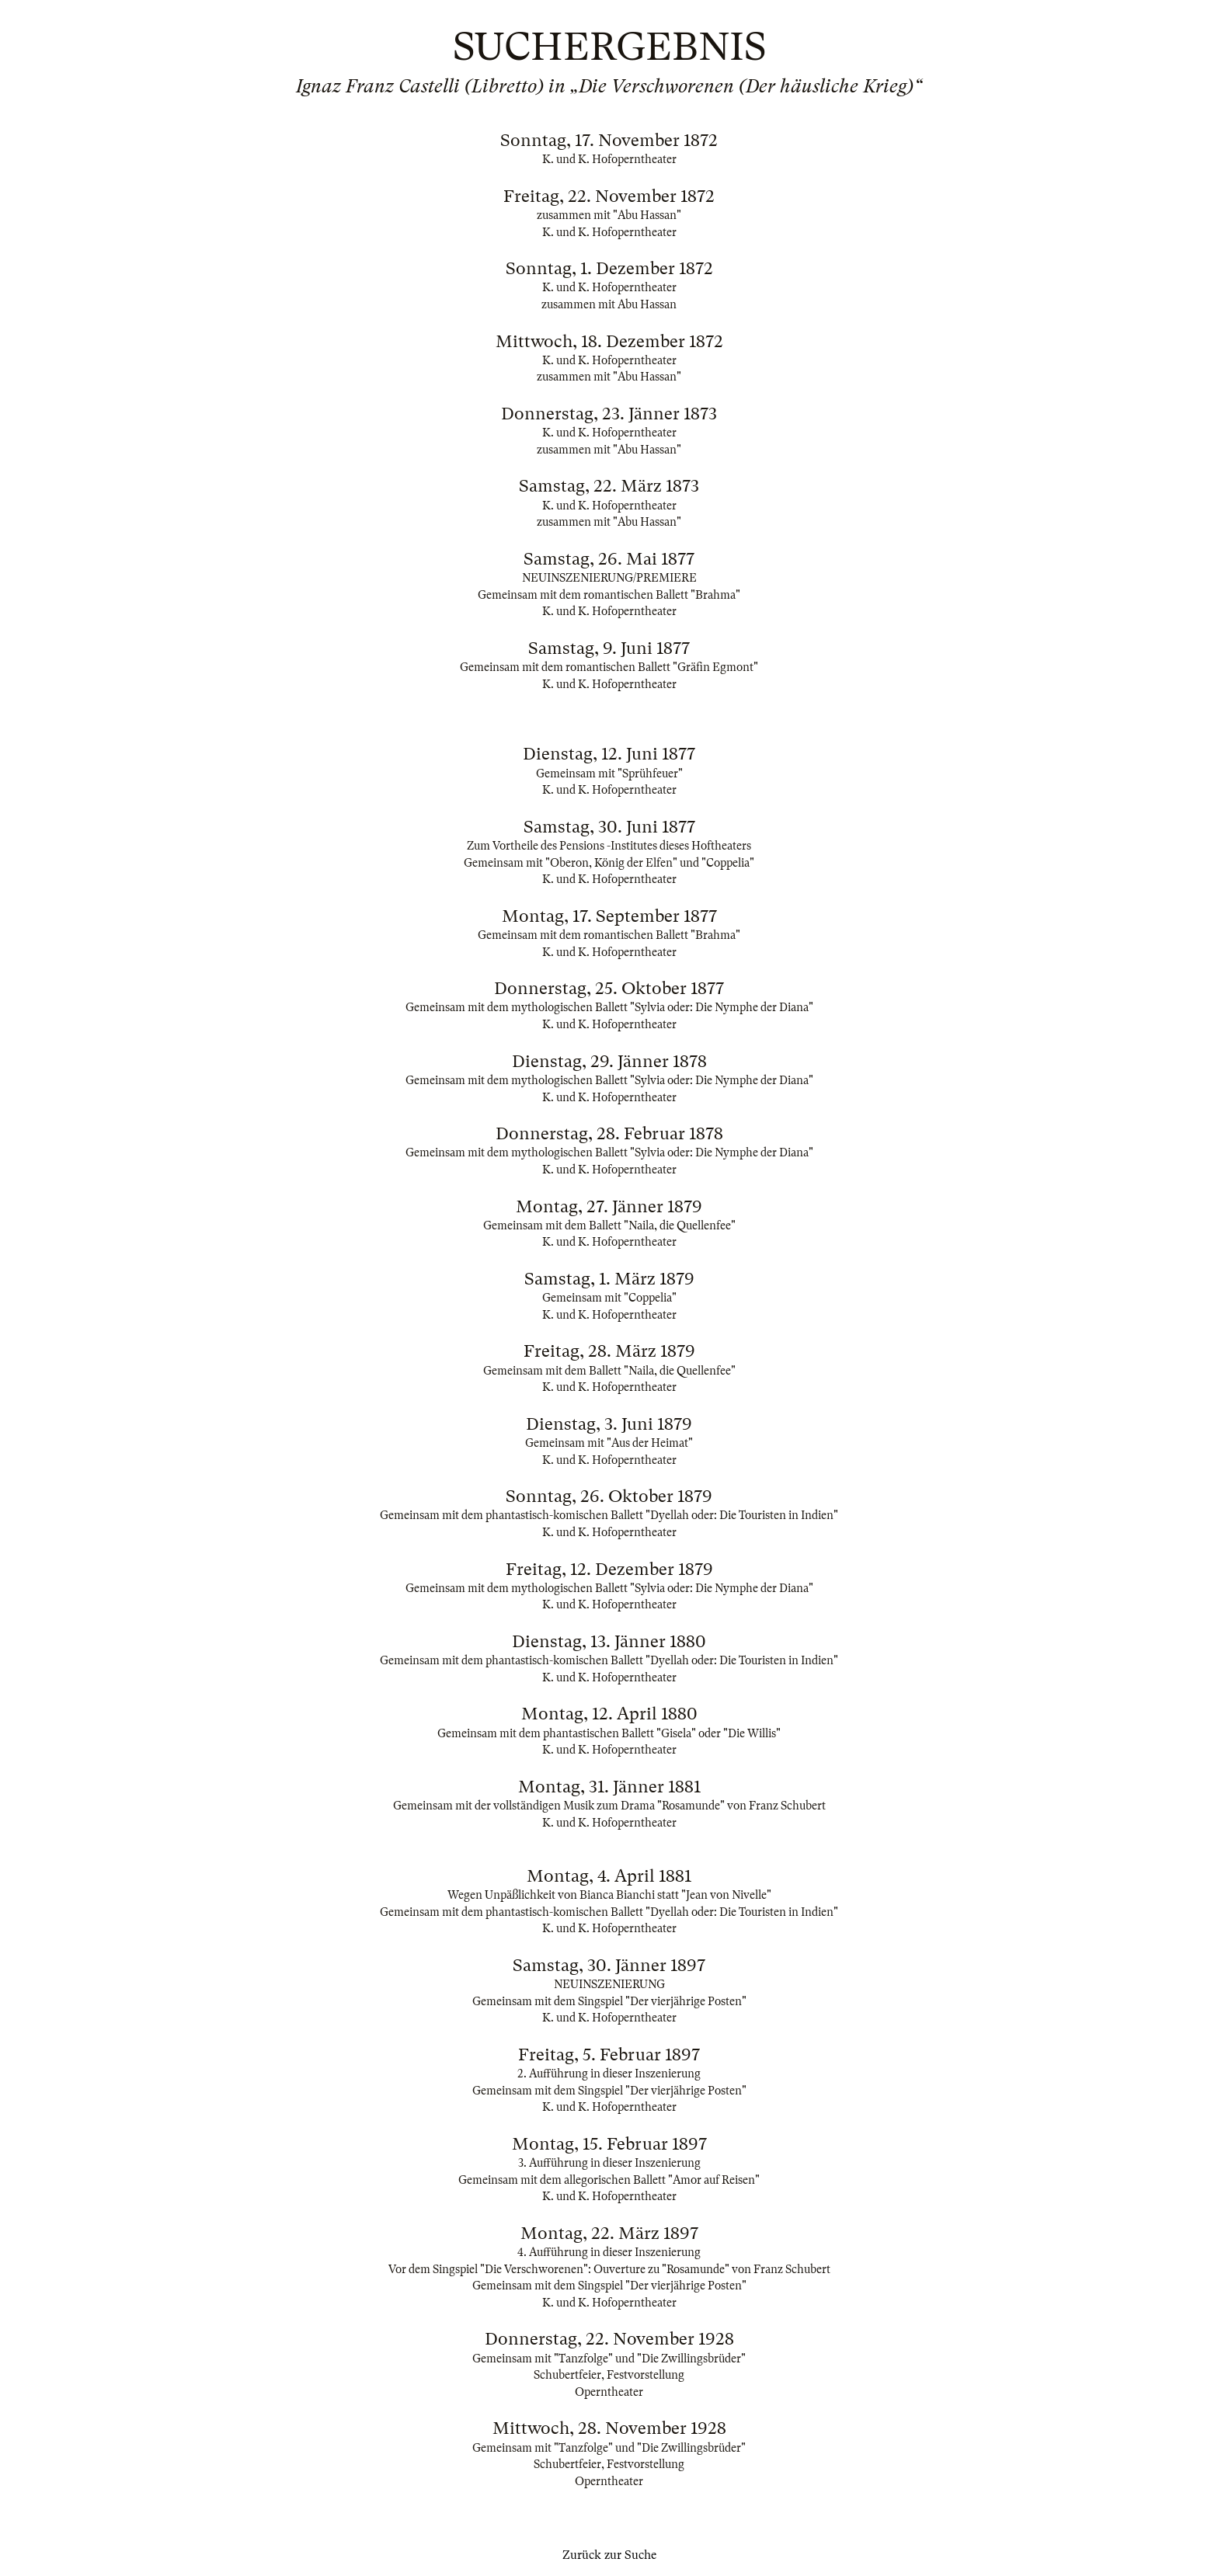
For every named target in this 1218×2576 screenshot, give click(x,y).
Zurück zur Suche (609, 2555)
